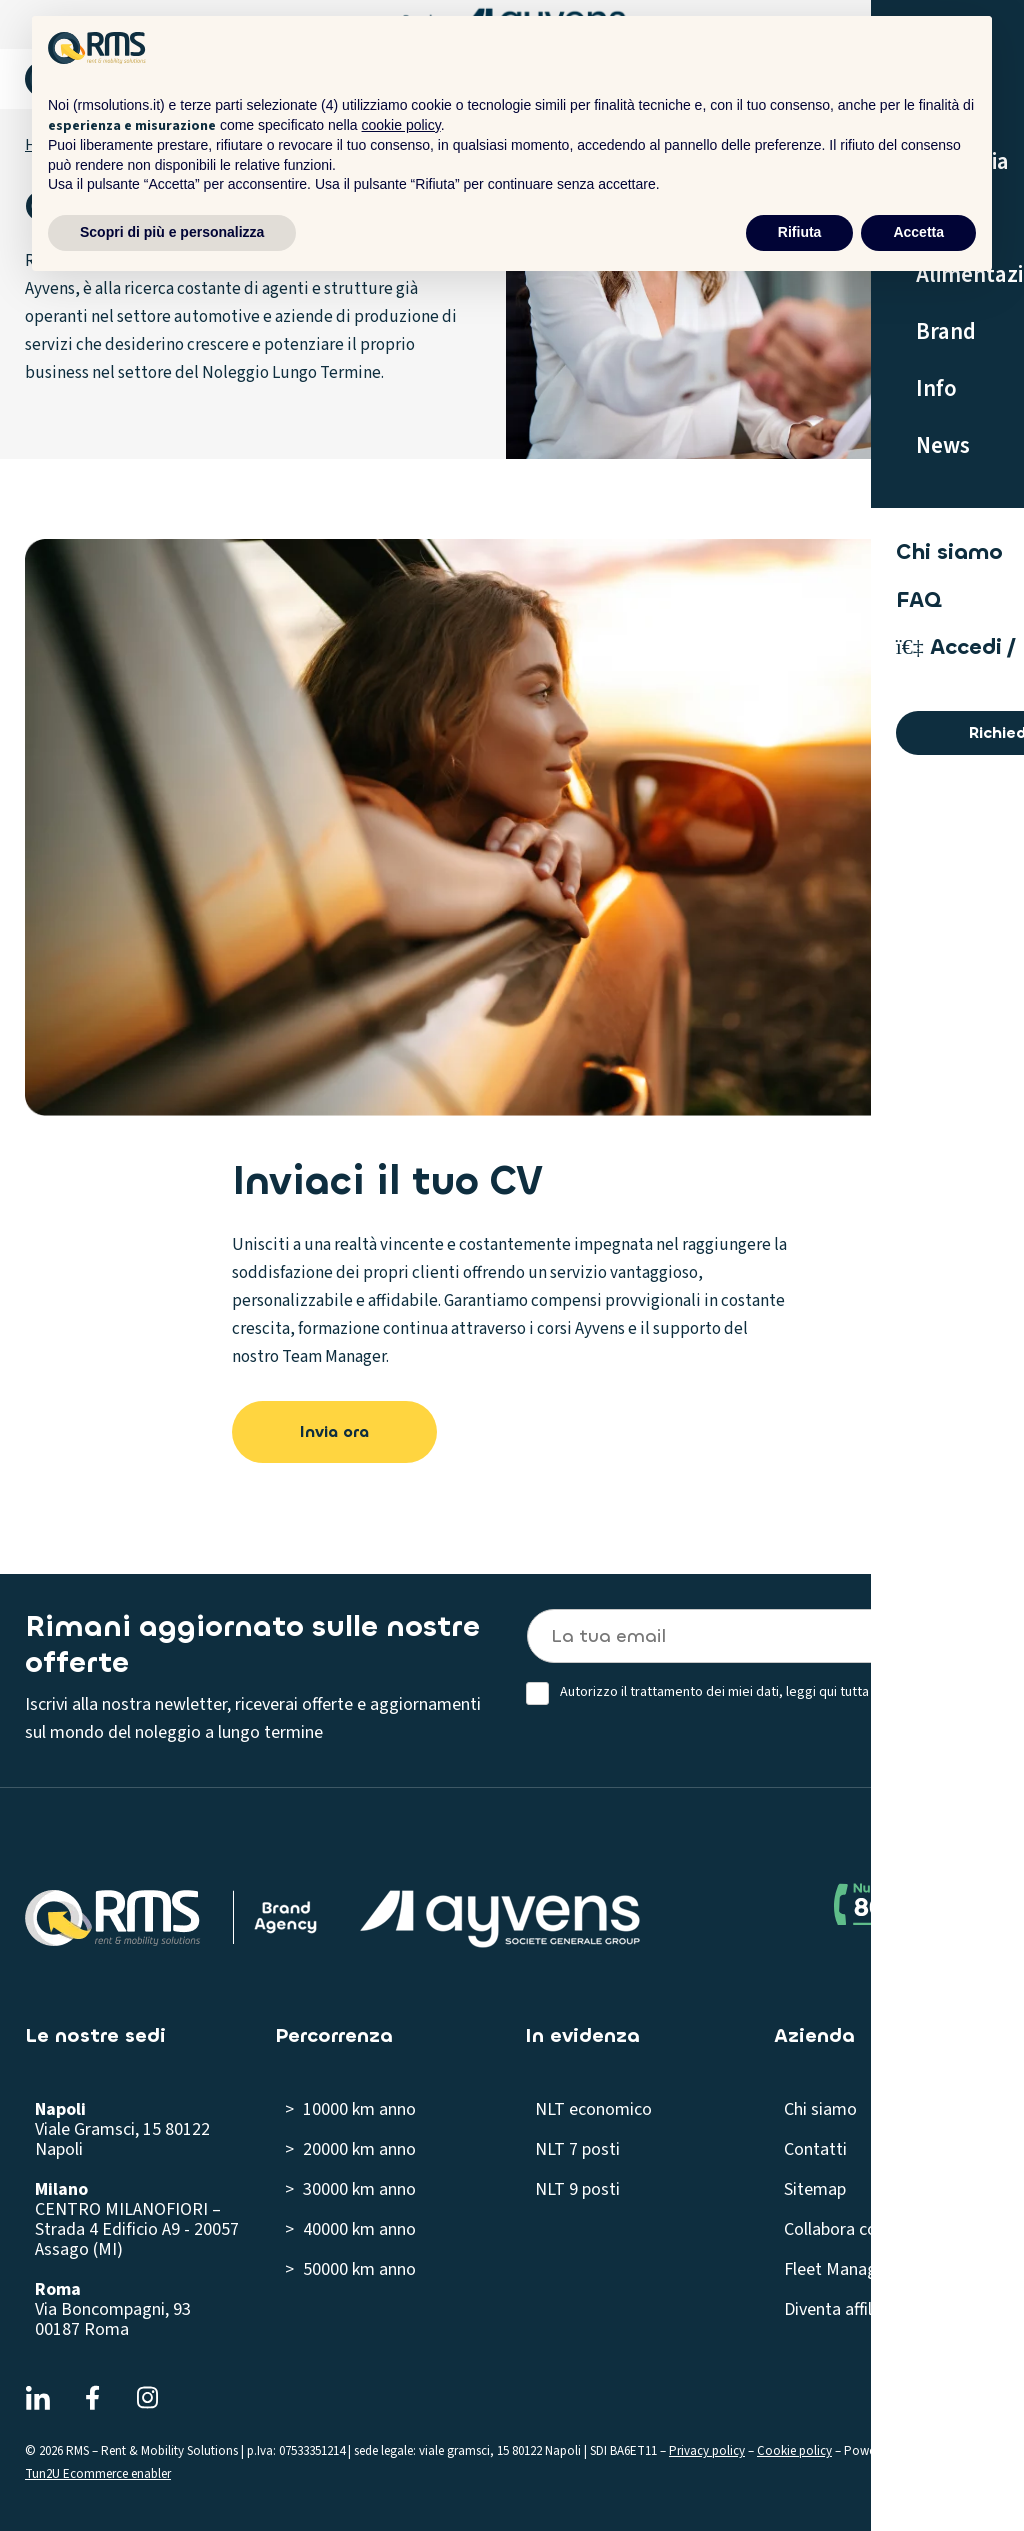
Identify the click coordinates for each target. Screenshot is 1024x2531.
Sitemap (815, 2189)
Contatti (815, 2149)
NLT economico (593, 2109)
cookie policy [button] (401, 125)
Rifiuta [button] (800, 232)
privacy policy (926, 1692)
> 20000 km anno (350, 2149)
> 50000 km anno (350, 2269)
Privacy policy (707, 2451)
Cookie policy (794, 2451)
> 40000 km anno (350, 2229)
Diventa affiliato (843, 2309)
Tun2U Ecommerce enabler (98, 2474)
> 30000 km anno (350, 2189)
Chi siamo (820, 2109)
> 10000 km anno (350, 2109)
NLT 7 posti (577, 2149)
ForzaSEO (937, 2451)
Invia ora (334, 1431)
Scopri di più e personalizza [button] (172, 232)
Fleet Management (855, 2269)
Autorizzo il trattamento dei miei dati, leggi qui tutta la (764, 1692)
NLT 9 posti (577, 2189)
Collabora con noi (848, 2229)
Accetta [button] (918, 232)
